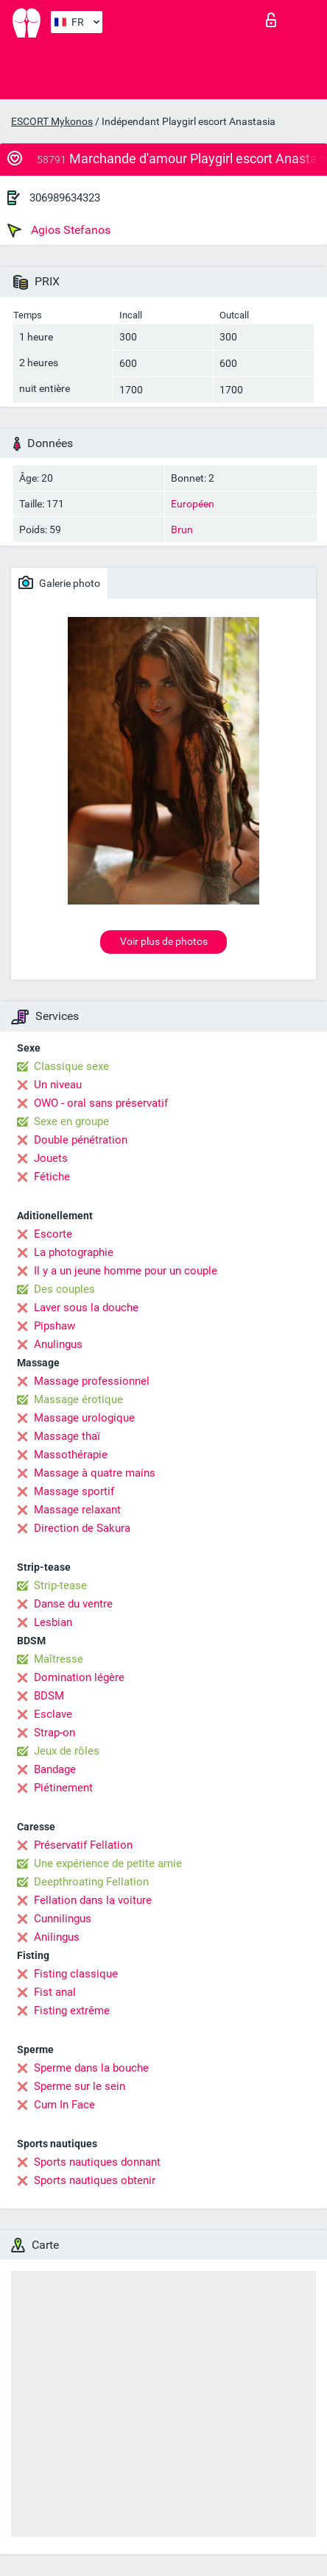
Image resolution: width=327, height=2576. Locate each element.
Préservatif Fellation (83, 1845)
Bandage (55, 1769)
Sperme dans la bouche (91, 2067)
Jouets (51, 1158)
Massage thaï (67, 1436)
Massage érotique (78, 1399)
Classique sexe (71, 1066)
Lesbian (53, 1622)
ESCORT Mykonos (52, 121)
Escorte (53, 1234)
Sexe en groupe (71, 1121)
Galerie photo (59, 582)
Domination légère (79, 1677)
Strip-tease (60, 1585)
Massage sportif (74, 1491)
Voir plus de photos (164, 941)
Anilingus (57, 1937)
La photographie (73, 1252)
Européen (192, 504)
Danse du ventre (73, 1603)
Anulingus (58, 1344)
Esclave (53, 1714)
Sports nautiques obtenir (94, 2180)
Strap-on (54, 1732)
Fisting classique (76, 1973)
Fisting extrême (72, 2010)
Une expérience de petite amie (108, 1863)
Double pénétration (80, 1139)
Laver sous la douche (86, 1307)
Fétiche (52, 1176)
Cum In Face (64, 2104)
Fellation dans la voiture (93, 1900)
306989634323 (64, 197)
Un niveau (58, 1084)
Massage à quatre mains (94, 1473)
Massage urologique (84, 1417)
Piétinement (63, 1787)
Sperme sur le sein (79, 2086)
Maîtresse (58, 1659)
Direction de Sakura (82, 1528)
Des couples (64, 1289)
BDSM (49, 1695)
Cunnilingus (62, 1918)
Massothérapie (71, 1454)
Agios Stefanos (58, 230)
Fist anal (55, 1992)
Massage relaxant (77, 1509)
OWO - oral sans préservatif (101, 1103)
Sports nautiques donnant (97, 2162)
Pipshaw (54, 1325)
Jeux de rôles (66, 1751)
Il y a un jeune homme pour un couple (125, 1270)
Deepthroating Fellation (91, 1881)
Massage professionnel (92, 1381)
